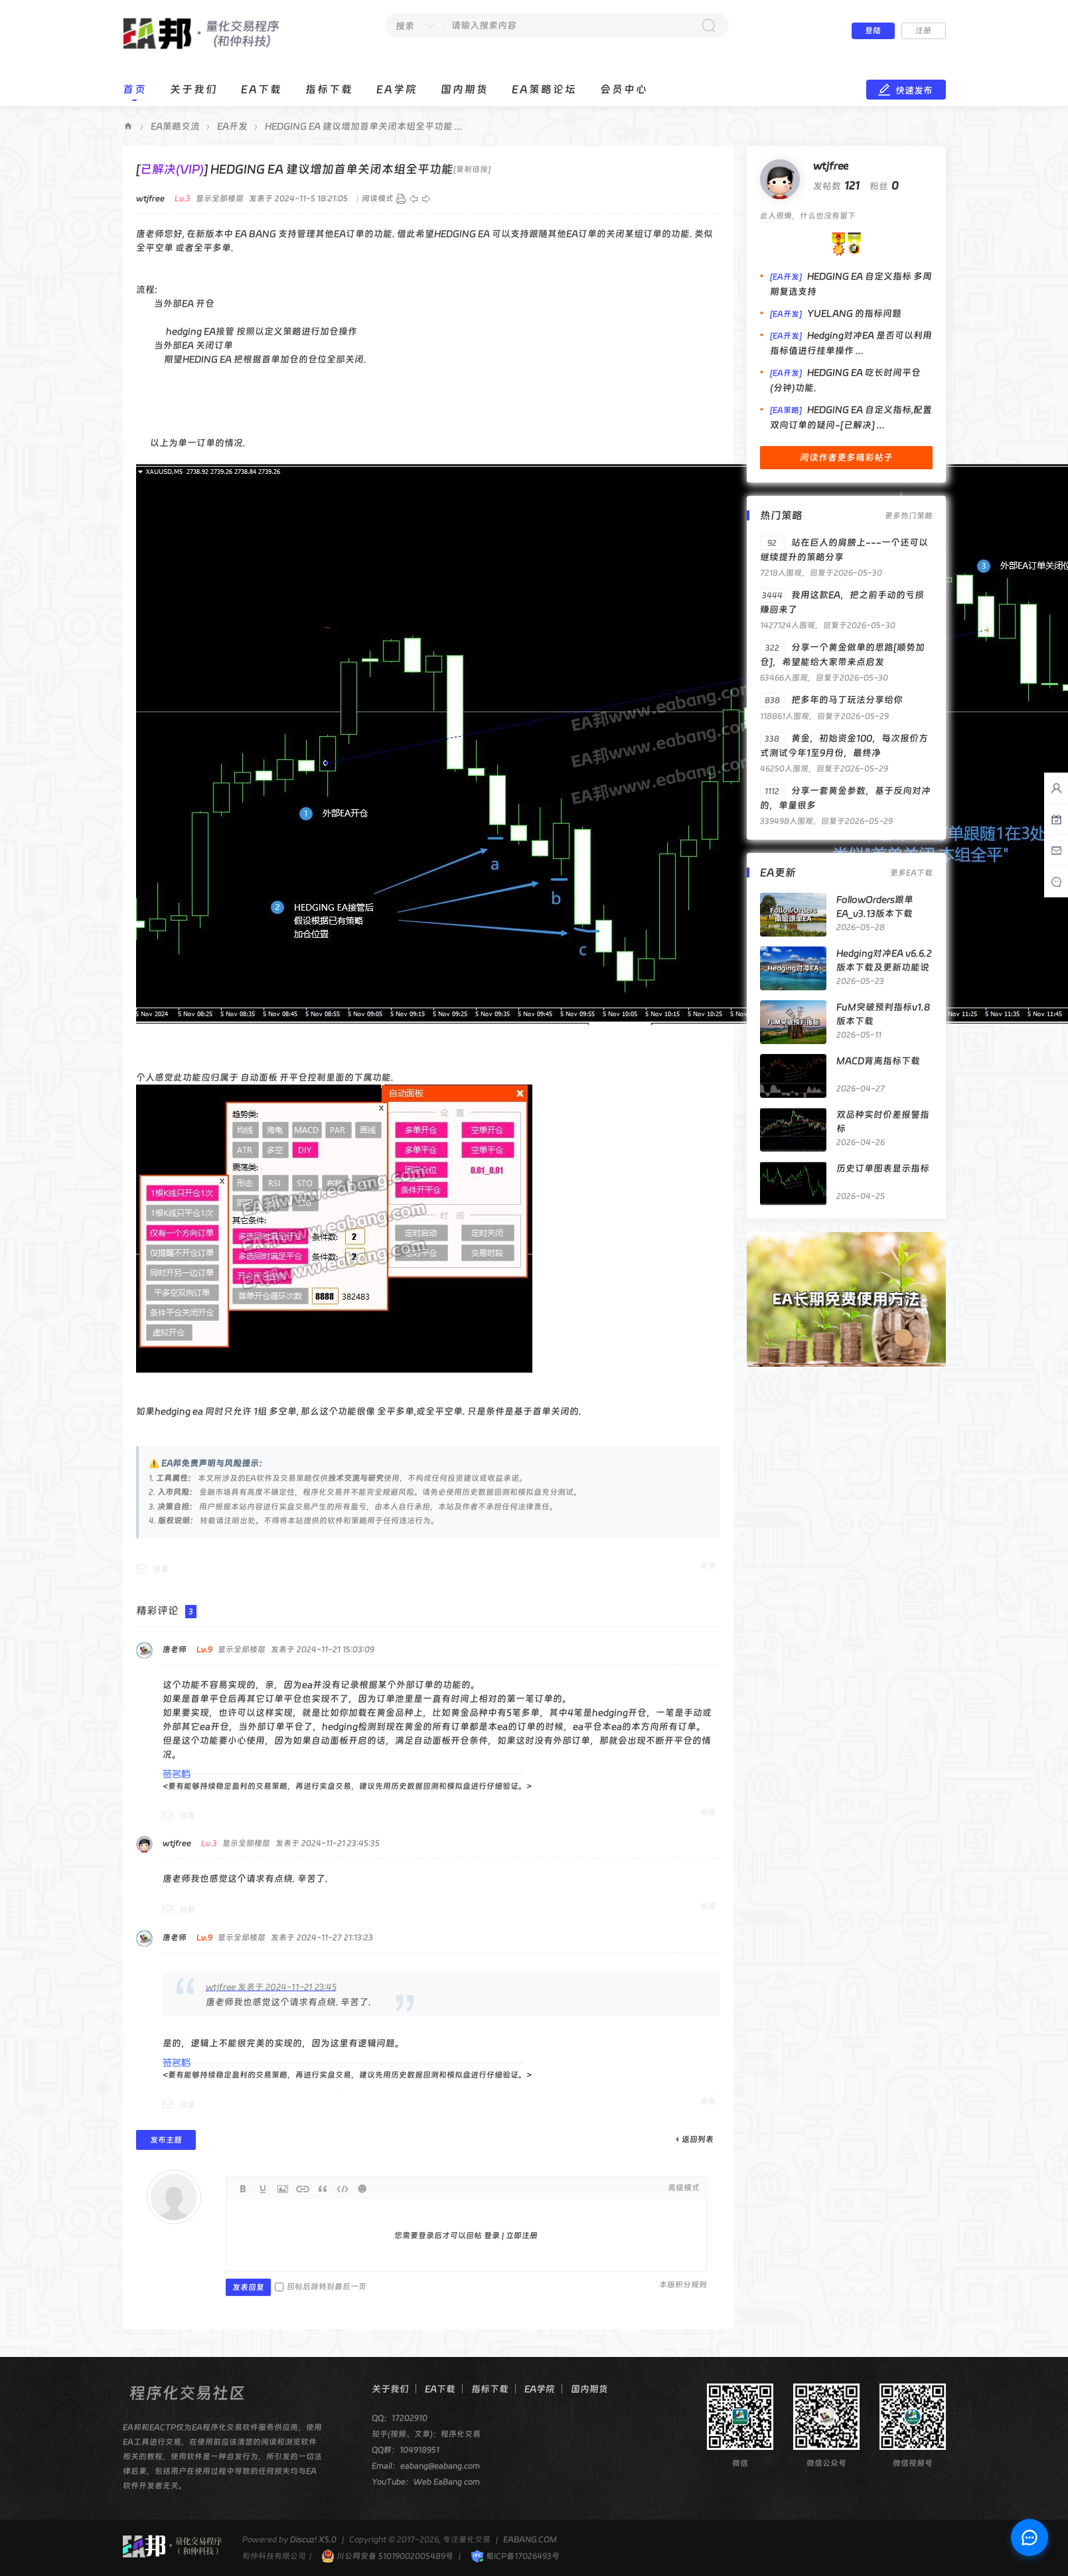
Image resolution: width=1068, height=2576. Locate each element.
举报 (708, 1565)
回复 (161, 1569)
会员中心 (624, 89)
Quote (322, 2189)
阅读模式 (378, 198)
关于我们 (194, 89)
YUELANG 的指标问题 (854, 313)
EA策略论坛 (544, 89)
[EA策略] (786, 410)
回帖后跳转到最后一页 (320, 2286)
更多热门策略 (909, 515)
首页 (135, 89)
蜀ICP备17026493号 (515, 2556)
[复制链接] (472, 169)
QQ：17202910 (399, 2418)
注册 (923, 30)
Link (302, 2189)
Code (342, 2189)
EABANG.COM (530, 2539)
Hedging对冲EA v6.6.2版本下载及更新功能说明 (884, 967)
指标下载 (329, 89)
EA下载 (261, 89)
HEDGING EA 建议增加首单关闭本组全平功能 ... (364, 126)
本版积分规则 (683, 2284)
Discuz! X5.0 (313, 2539)
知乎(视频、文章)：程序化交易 (426, 2434)
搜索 (405, 26)
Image (282, 2189)
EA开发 (232, 126)
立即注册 (522, 2235)
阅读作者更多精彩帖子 (846, 457)
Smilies (362, 2189)
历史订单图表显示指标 (882, 1168)
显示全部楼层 (220, 198)
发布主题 (166, 2140)
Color (262, 2189)
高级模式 (684, 2187)
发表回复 (248, 2287)
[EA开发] (786, 276)
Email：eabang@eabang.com (426, 2465)
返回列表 (698, 2139)
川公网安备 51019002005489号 (387, 2556)
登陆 (873, 30)
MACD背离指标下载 (878, 1060)
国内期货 (465, 89)
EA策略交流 (175, 126)
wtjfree (830, 166)
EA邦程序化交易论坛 (128, 126)
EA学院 (397, 89)
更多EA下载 (911, 872)
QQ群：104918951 (405, 2450)
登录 (492, 2235)
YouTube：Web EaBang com (426, 2481)
